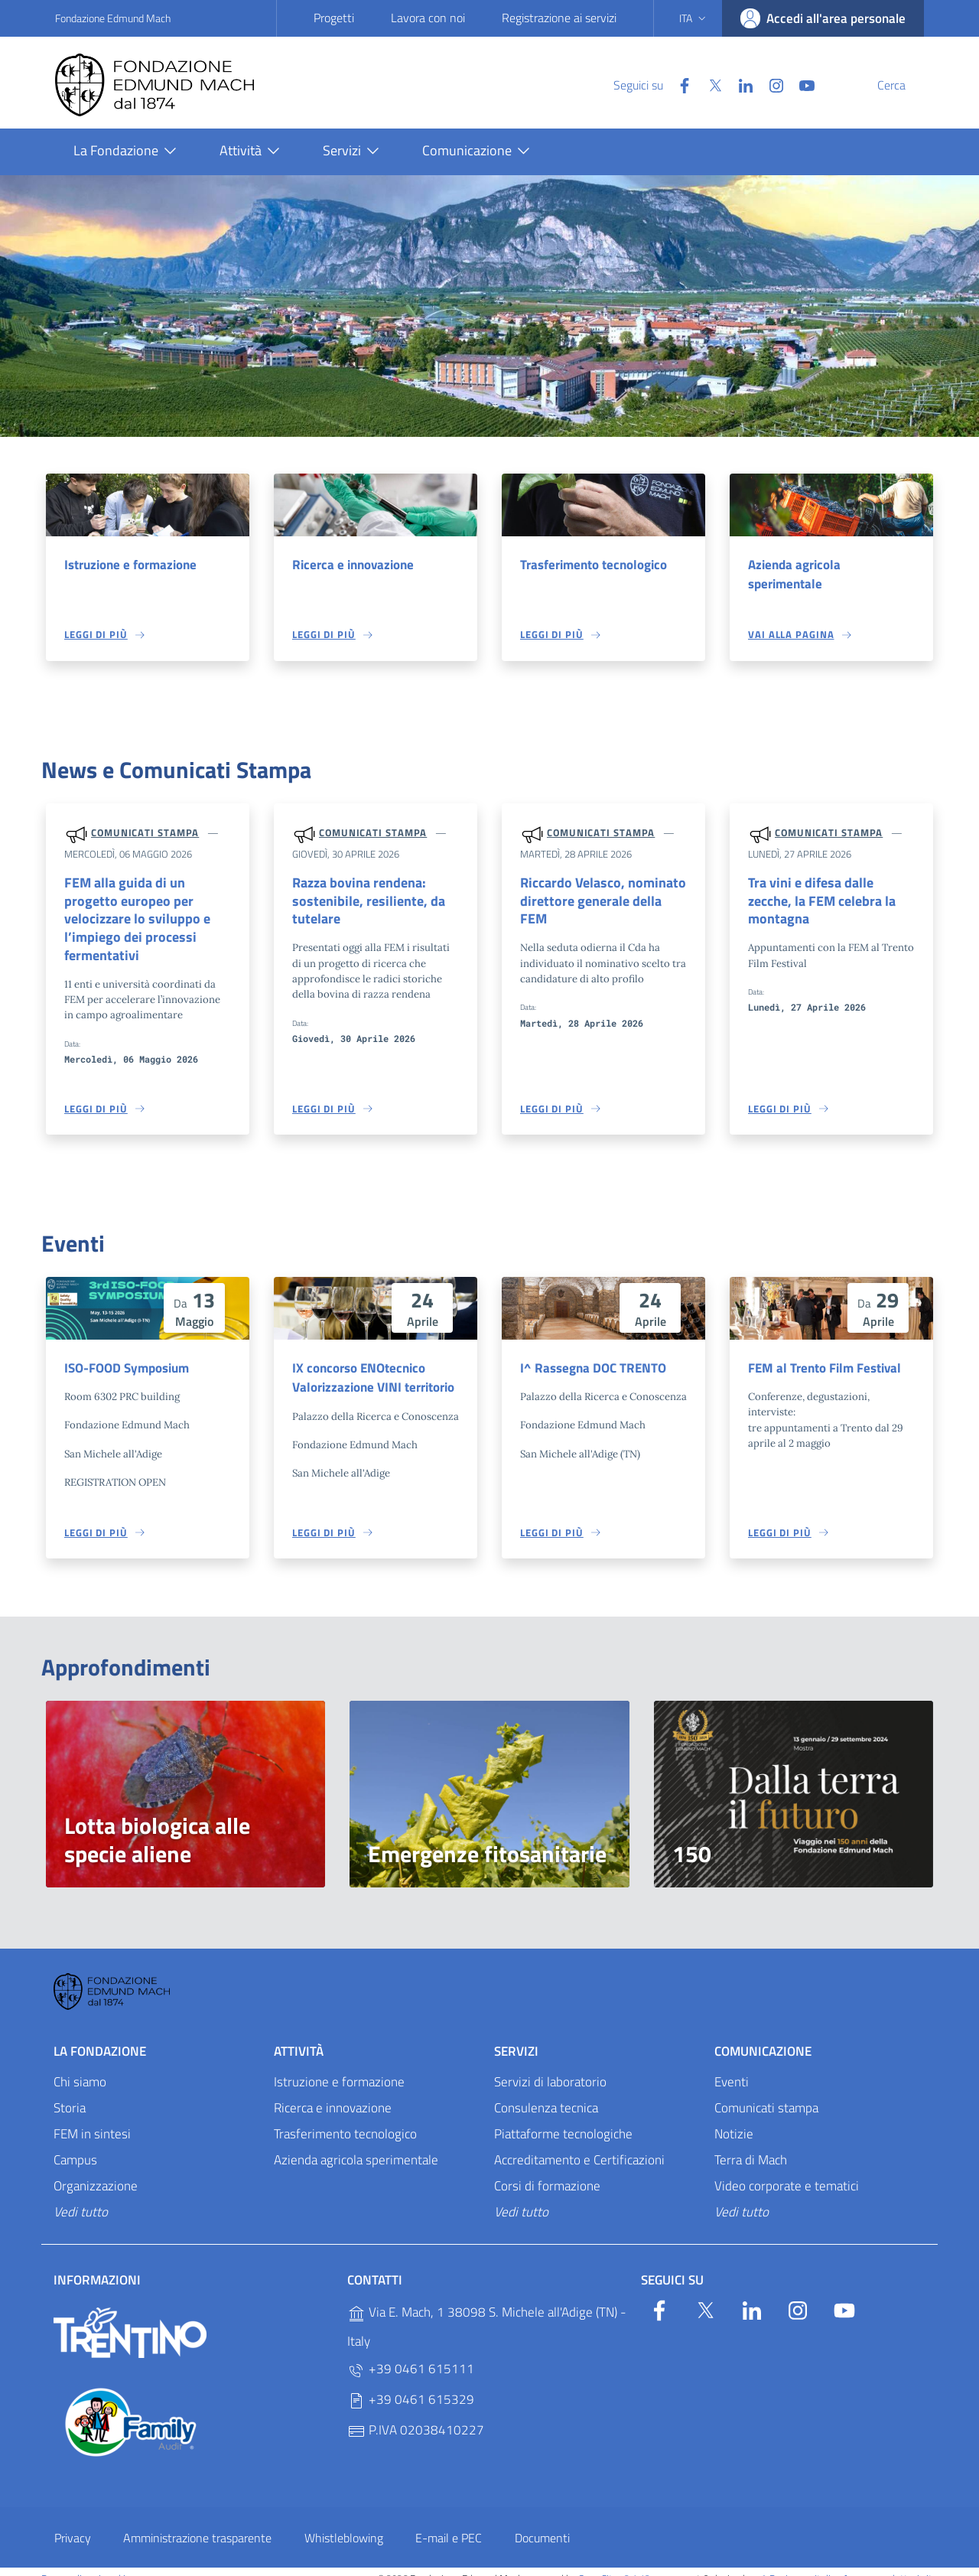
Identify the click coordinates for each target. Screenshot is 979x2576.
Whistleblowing (343, 2524)
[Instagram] (739, 84)
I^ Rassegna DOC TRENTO (593, 1353)
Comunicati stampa (145, 834)
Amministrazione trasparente (197, 2524)
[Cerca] (905, 85)
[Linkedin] (709, 84)
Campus (75, 2146)
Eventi (731, 2068)
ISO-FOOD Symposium (126, 1353)
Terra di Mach (750, 2146)
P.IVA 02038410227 (415, 2416)
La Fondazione (100, 2037)
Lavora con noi (428, 17)
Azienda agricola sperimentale (794, 574)
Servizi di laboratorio (550, 2068)
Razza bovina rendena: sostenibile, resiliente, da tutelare (362, 903)
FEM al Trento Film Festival (824, 1353)
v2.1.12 (635, 2564)
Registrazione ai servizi (559, 17)
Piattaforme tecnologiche (563, 2120)
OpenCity (599, 2564)
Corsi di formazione (547, 2172)
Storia (70, 2094)
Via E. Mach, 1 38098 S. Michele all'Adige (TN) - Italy (486, 2312)
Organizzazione (96, 2172)
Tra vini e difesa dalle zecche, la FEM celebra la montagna (830, 893)
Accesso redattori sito (890, 2564)
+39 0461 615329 (410, 2386)
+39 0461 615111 (410, 2355)
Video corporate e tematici (786, 2172)
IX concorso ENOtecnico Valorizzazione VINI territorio (373, 1363)
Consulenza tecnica (546, 2094)
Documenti (542, 2524)
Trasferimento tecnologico (593, 565)
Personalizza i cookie (86, 2564)
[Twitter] (678, 84)
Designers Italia (795, 2564)
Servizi (516, 2037)
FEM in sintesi (92, 2120)
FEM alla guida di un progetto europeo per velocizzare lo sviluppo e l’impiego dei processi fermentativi (146, 912)
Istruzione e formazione (130, 565)
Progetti (334, 17)
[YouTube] (770, 84)
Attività (299, 2037)
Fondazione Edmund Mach (113, 18)
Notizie (733, 2120)
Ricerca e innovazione (353, 565)
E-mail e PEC (448, 2524)
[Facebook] (648, 84)
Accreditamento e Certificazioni (579, 2146)
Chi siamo (80, 2068)
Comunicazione (762, 2037)
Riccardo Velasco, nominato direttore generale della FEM (600, 893)
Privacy (72, 2524)
